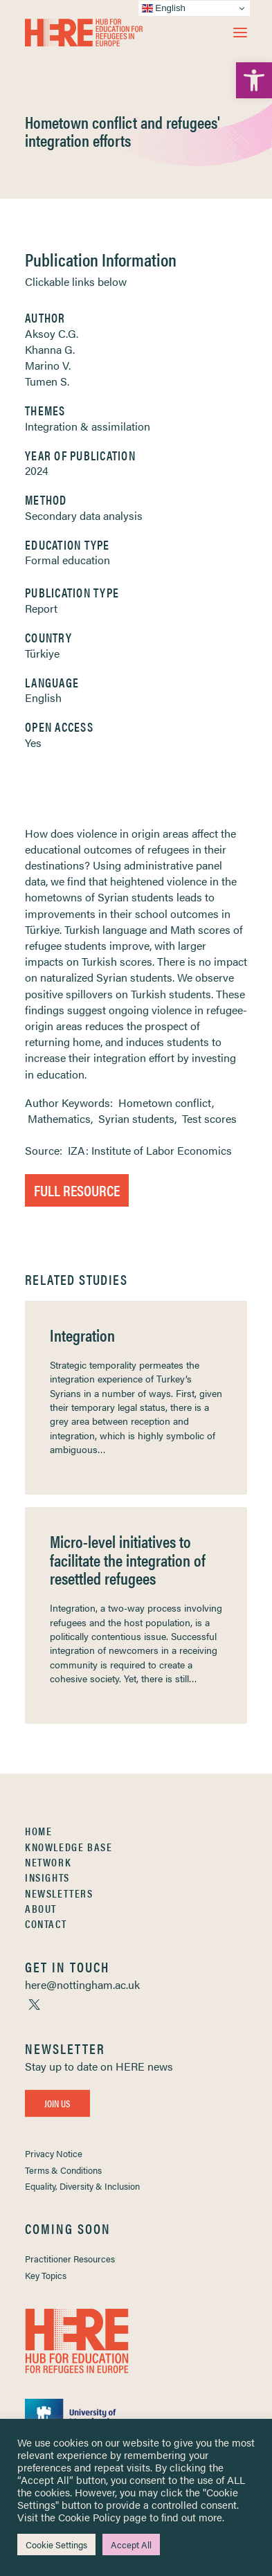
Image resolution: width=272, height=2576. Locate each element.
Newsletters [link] (59, 1893)
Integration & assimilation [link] (87, 426)
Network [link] (48, 1862)
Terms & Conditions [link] (63, 2170)
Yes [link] (33, 742)
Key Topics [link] (45, 2275)
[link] (254, 80)
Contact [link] (45, 1923)
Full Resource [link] (77, 1189)
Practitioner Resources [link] (70, 2258)
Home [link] (38, 1831)
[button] (240, 32)
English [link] (43, 697)
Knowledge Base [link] (68, 1847)
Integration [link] (82, 1334)
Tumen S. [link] (47, 381)
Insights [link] (47, 1877)
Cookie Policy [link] (89, 2517)
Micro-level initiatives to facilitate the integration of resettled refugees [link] (128, 1559)
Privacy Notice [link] (53, 2153)
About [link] (41, 1908)
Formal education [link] (67, 560)
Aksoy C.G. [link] (51, 333)
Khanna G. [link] (50, 349)
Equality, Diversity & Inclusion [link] (82, 2185)
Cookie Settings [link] (56, 2544)
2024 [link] (36, 470)
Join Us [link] (57, 2103)
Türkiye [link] (42, 653)
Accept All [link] (131, 2544)
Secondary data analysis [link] (84, 515)
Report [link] (41, 608)
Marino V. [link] (48, 365)
